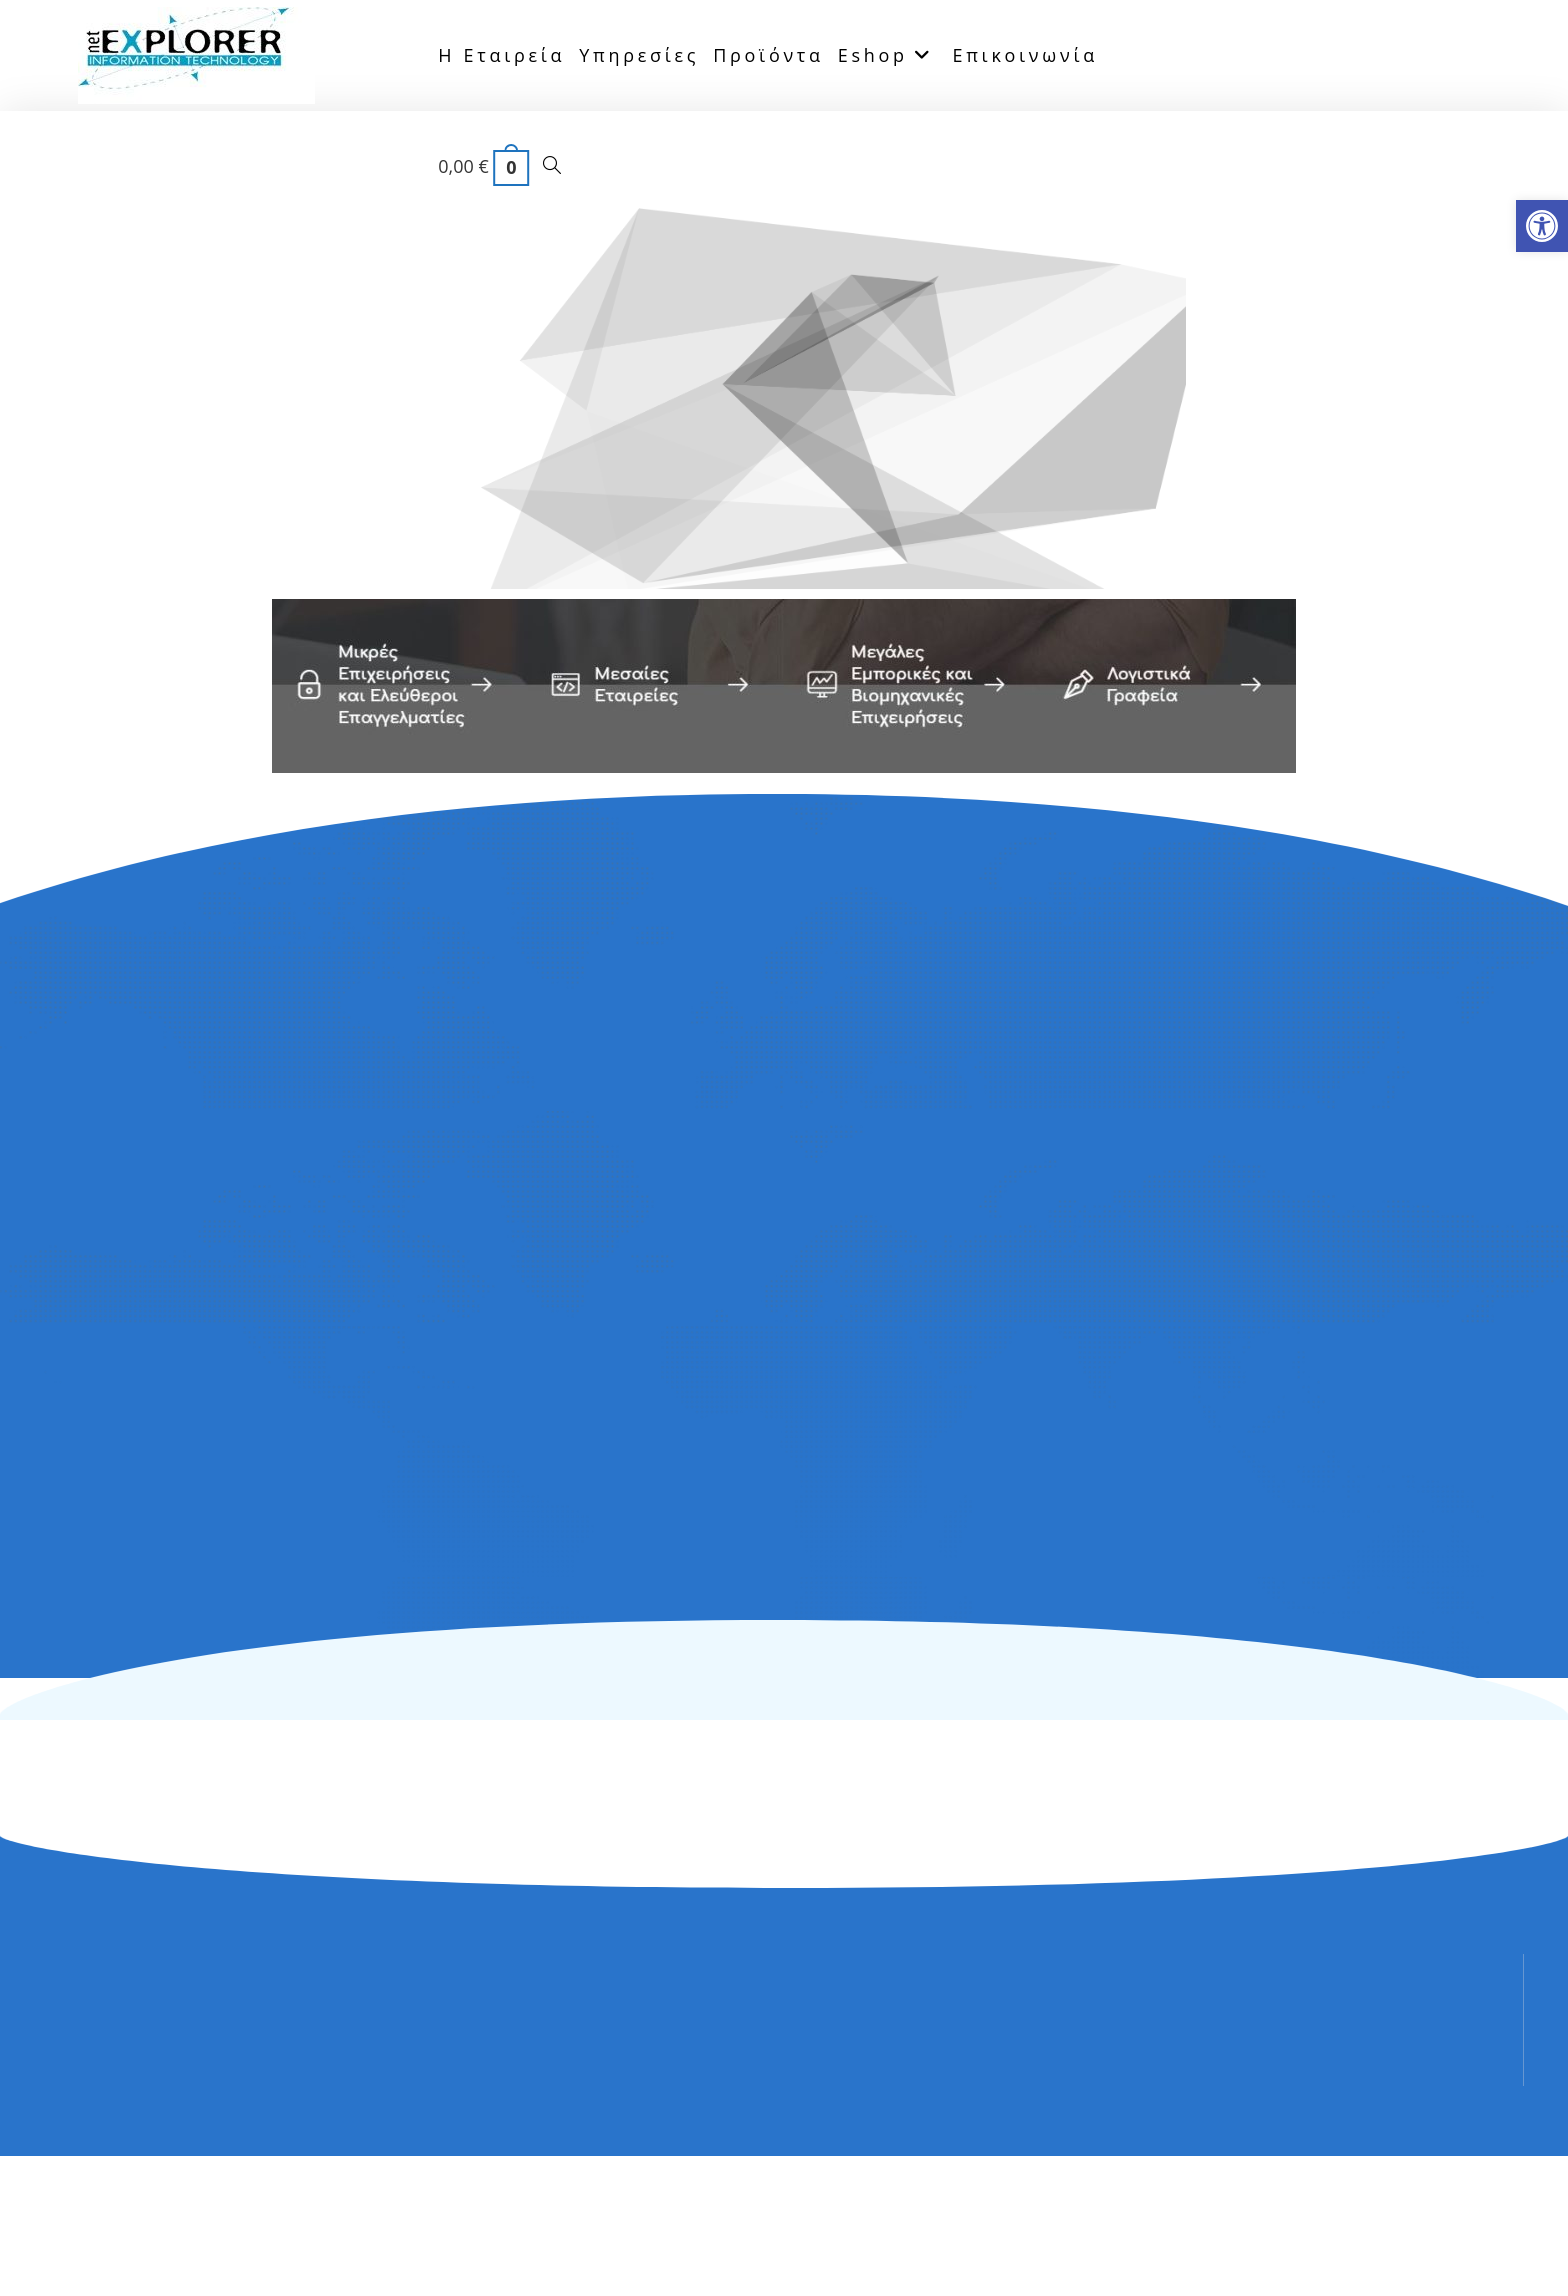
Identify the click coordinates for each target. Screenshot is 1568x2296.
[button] (1542, 226)
